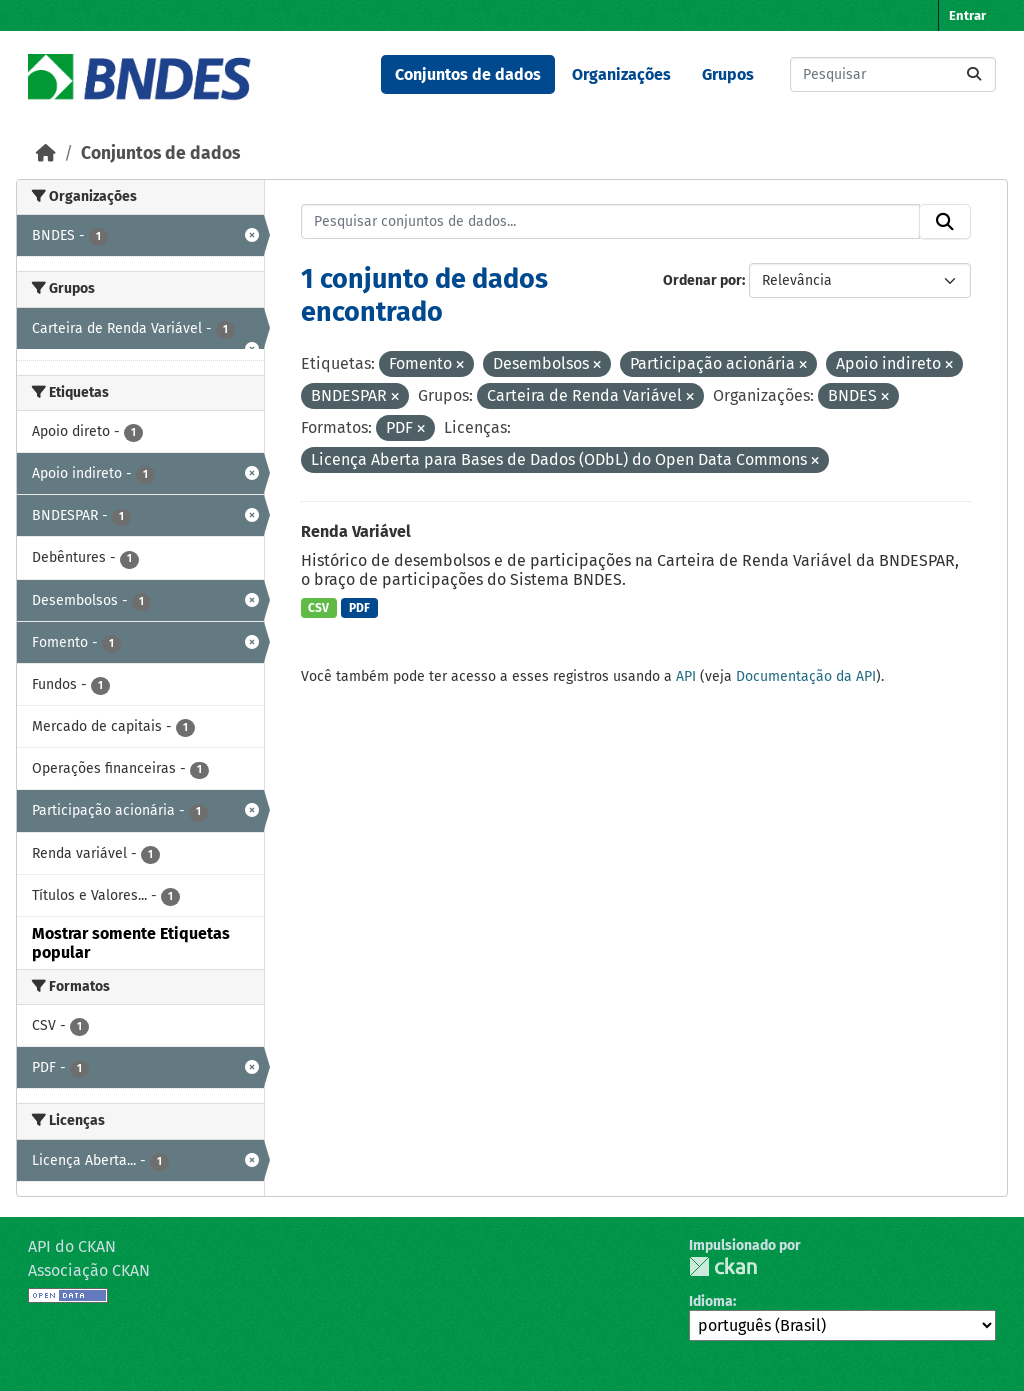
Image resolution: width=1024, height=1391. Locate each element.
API (686, 676)
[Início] (46, 153)
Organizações (621, 74)
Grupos (728, 74)
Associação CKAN (89, 1270)
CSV (318, 608)
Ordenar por (702, 280)
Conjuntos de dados (468, 74)
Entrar (967, 15)
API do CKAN (72, 1246)
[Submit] (974, 74)
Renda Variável (356, 531)
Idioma (711, 1301)
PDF (359, 608)
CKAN (723, 1266)
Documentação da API (806, 676)
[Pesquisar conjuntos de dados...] (893, 74)
